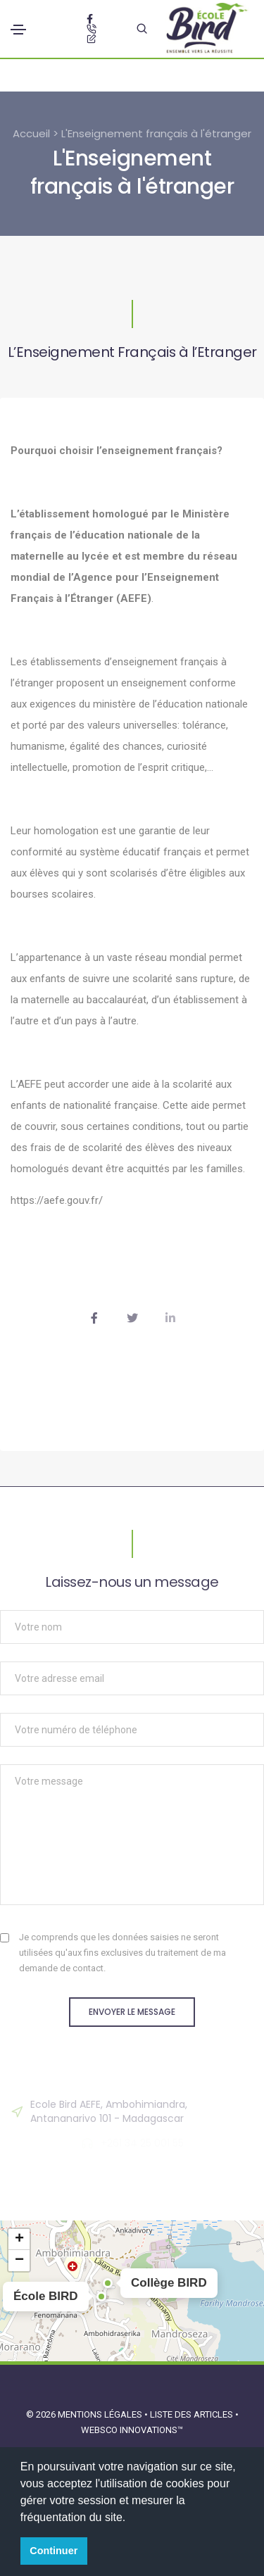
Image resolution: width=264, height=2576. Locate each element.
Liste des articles (192, 2414)
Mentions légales (100, 2414)
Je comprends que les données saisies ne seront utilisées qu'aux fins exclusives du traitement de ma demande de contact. (122, 1952)
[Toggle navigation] (18, 29)
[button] (101, 2296)
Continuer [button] (53, 2550)
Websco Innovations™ (132, 2430)
